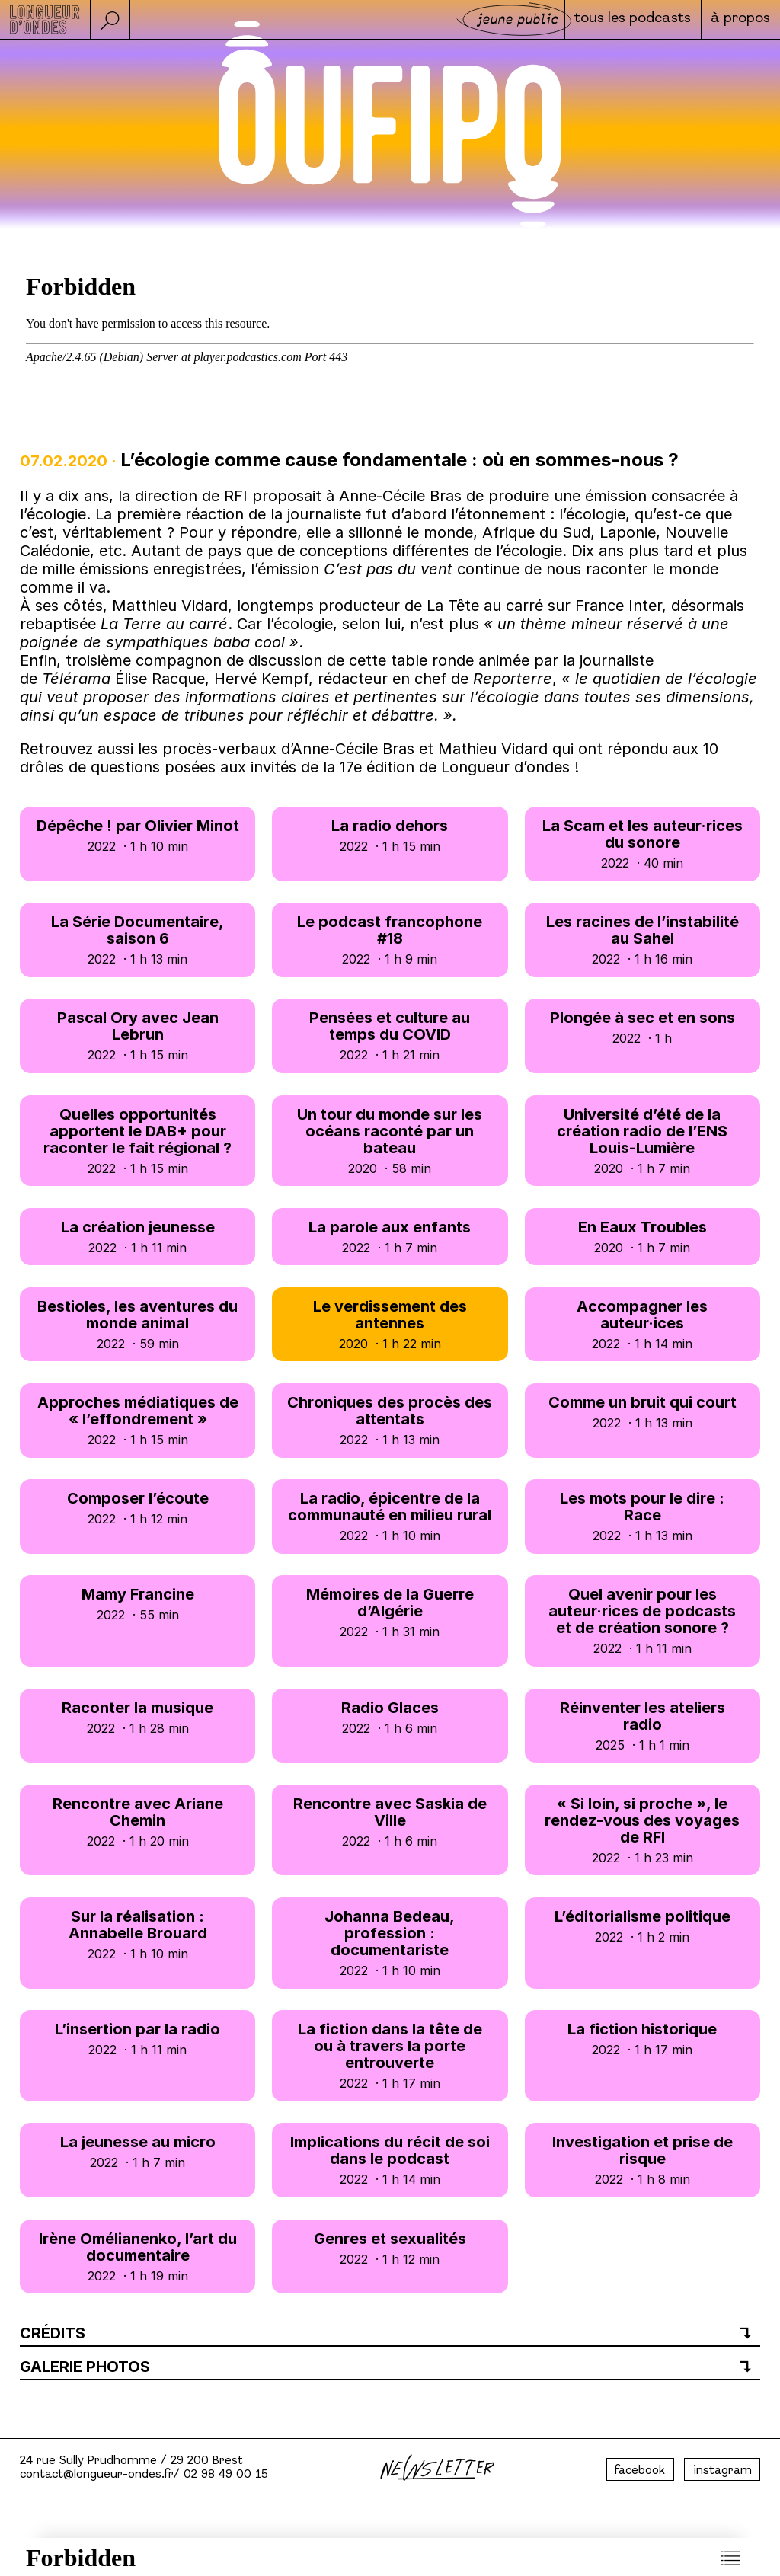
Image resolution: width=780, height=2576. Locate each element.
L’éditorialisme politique (642, 1926)
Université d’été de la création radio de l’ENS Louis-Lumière (642, 1140)
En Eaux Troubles (642, 1236)
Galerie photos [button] (85, 2366)
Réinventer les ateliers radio (642, 1726)
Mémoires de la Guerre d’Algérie (389, 1612)
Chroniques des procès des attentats (389, 1420)
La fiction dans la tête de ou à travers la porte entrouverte (389, 2055)
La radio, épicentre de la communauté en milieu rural (389, 1516)
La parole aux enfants (389, 1236)
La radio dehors (389, 835)
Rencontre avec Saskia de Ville (389, 1822)
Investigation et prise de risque (642, 2160)
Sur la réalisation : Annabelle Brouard (137, 1934)
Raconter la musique (137, 1717)
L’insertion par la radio (137, 2038)
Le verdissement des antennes (389, 1324)
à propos (740, 20)
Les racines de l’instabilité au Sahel (642, 939)
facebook (640, 2471)
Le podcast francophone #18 (389, 939)
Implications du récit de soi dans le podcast (389, 2160)
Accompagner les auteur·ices (642, 1324)
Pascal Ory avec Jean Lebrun (137, 1035)
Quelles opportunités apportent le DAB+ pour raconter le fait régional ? (137, 1140)
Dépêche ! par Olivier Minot (137, 835)
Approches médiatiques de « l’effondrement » (137, 1420)
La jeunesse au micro (137, 2151)
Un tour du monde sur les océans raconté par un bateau (389, 1140)
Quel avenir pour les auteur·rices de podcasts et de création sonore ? (642, 1620)
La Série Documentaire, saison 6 (137, 939)
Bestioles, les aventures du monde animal (137, 1324)
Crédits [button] (52, 2333)
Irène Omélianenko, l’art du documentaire (137, 2256)
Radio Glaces (389, 1717)
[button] (110, 19)
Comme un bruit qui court (642, 1411)
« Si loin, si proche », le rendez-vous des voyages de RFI (642, 1830)
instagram (722, 2471)
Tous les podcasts (630, 20)
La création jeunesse (137, 1236)
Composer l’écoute (137, 1507)
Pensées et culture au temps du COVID (389, 1035)
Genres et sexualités (389, 2248)
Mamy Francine (137, 1603)
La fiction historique (642, 2038)
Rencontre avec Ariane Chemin (137, 1822)
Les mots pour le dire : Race (642, 1516)
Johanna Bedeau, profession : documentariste (389, 1942)
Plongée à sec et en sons (642, 1027)
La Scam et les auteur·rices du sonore (642, 844)
